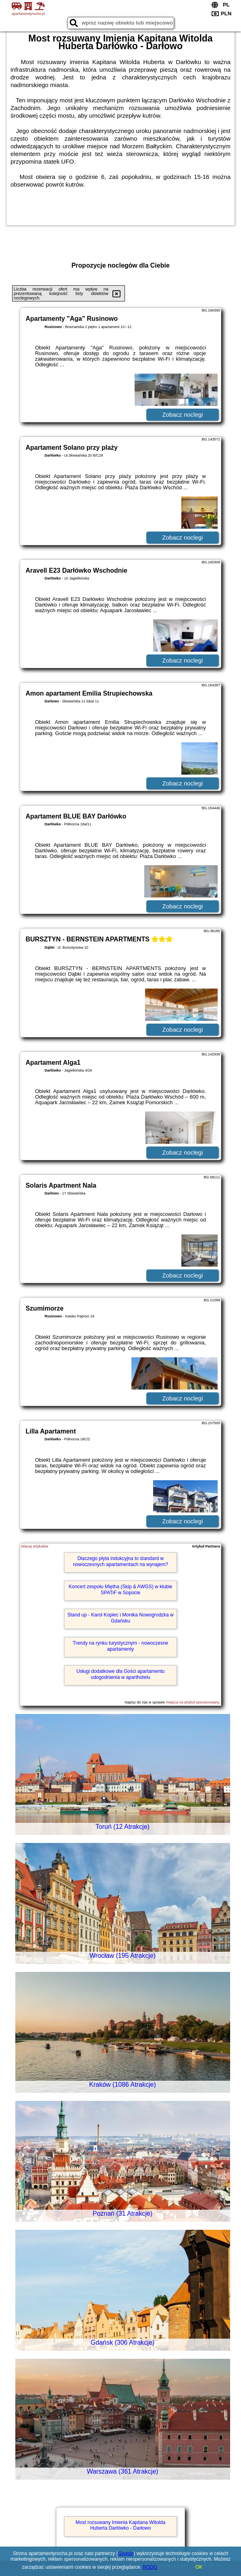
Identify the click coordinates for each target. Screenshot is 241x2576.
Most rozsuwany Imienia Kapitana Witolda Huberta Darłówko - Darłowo (121, 2525)
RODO (150, 2567)
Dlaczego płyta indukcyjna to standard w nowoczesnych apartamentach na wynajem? (120, 1561)
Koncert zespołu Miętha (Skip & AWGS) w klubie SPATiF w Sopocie (120, 1589)
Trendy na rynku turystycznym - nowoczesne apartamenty (120, 1646)
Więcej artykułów (34, 1546)
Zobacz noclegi (182, 414)
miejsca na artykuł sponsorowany (192, 1702)
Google (126, 2553)
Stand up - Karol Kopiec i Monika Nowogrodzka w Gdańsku (120, 1617)
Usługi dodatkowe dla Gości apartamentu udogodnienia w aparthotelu (121, 1674)
